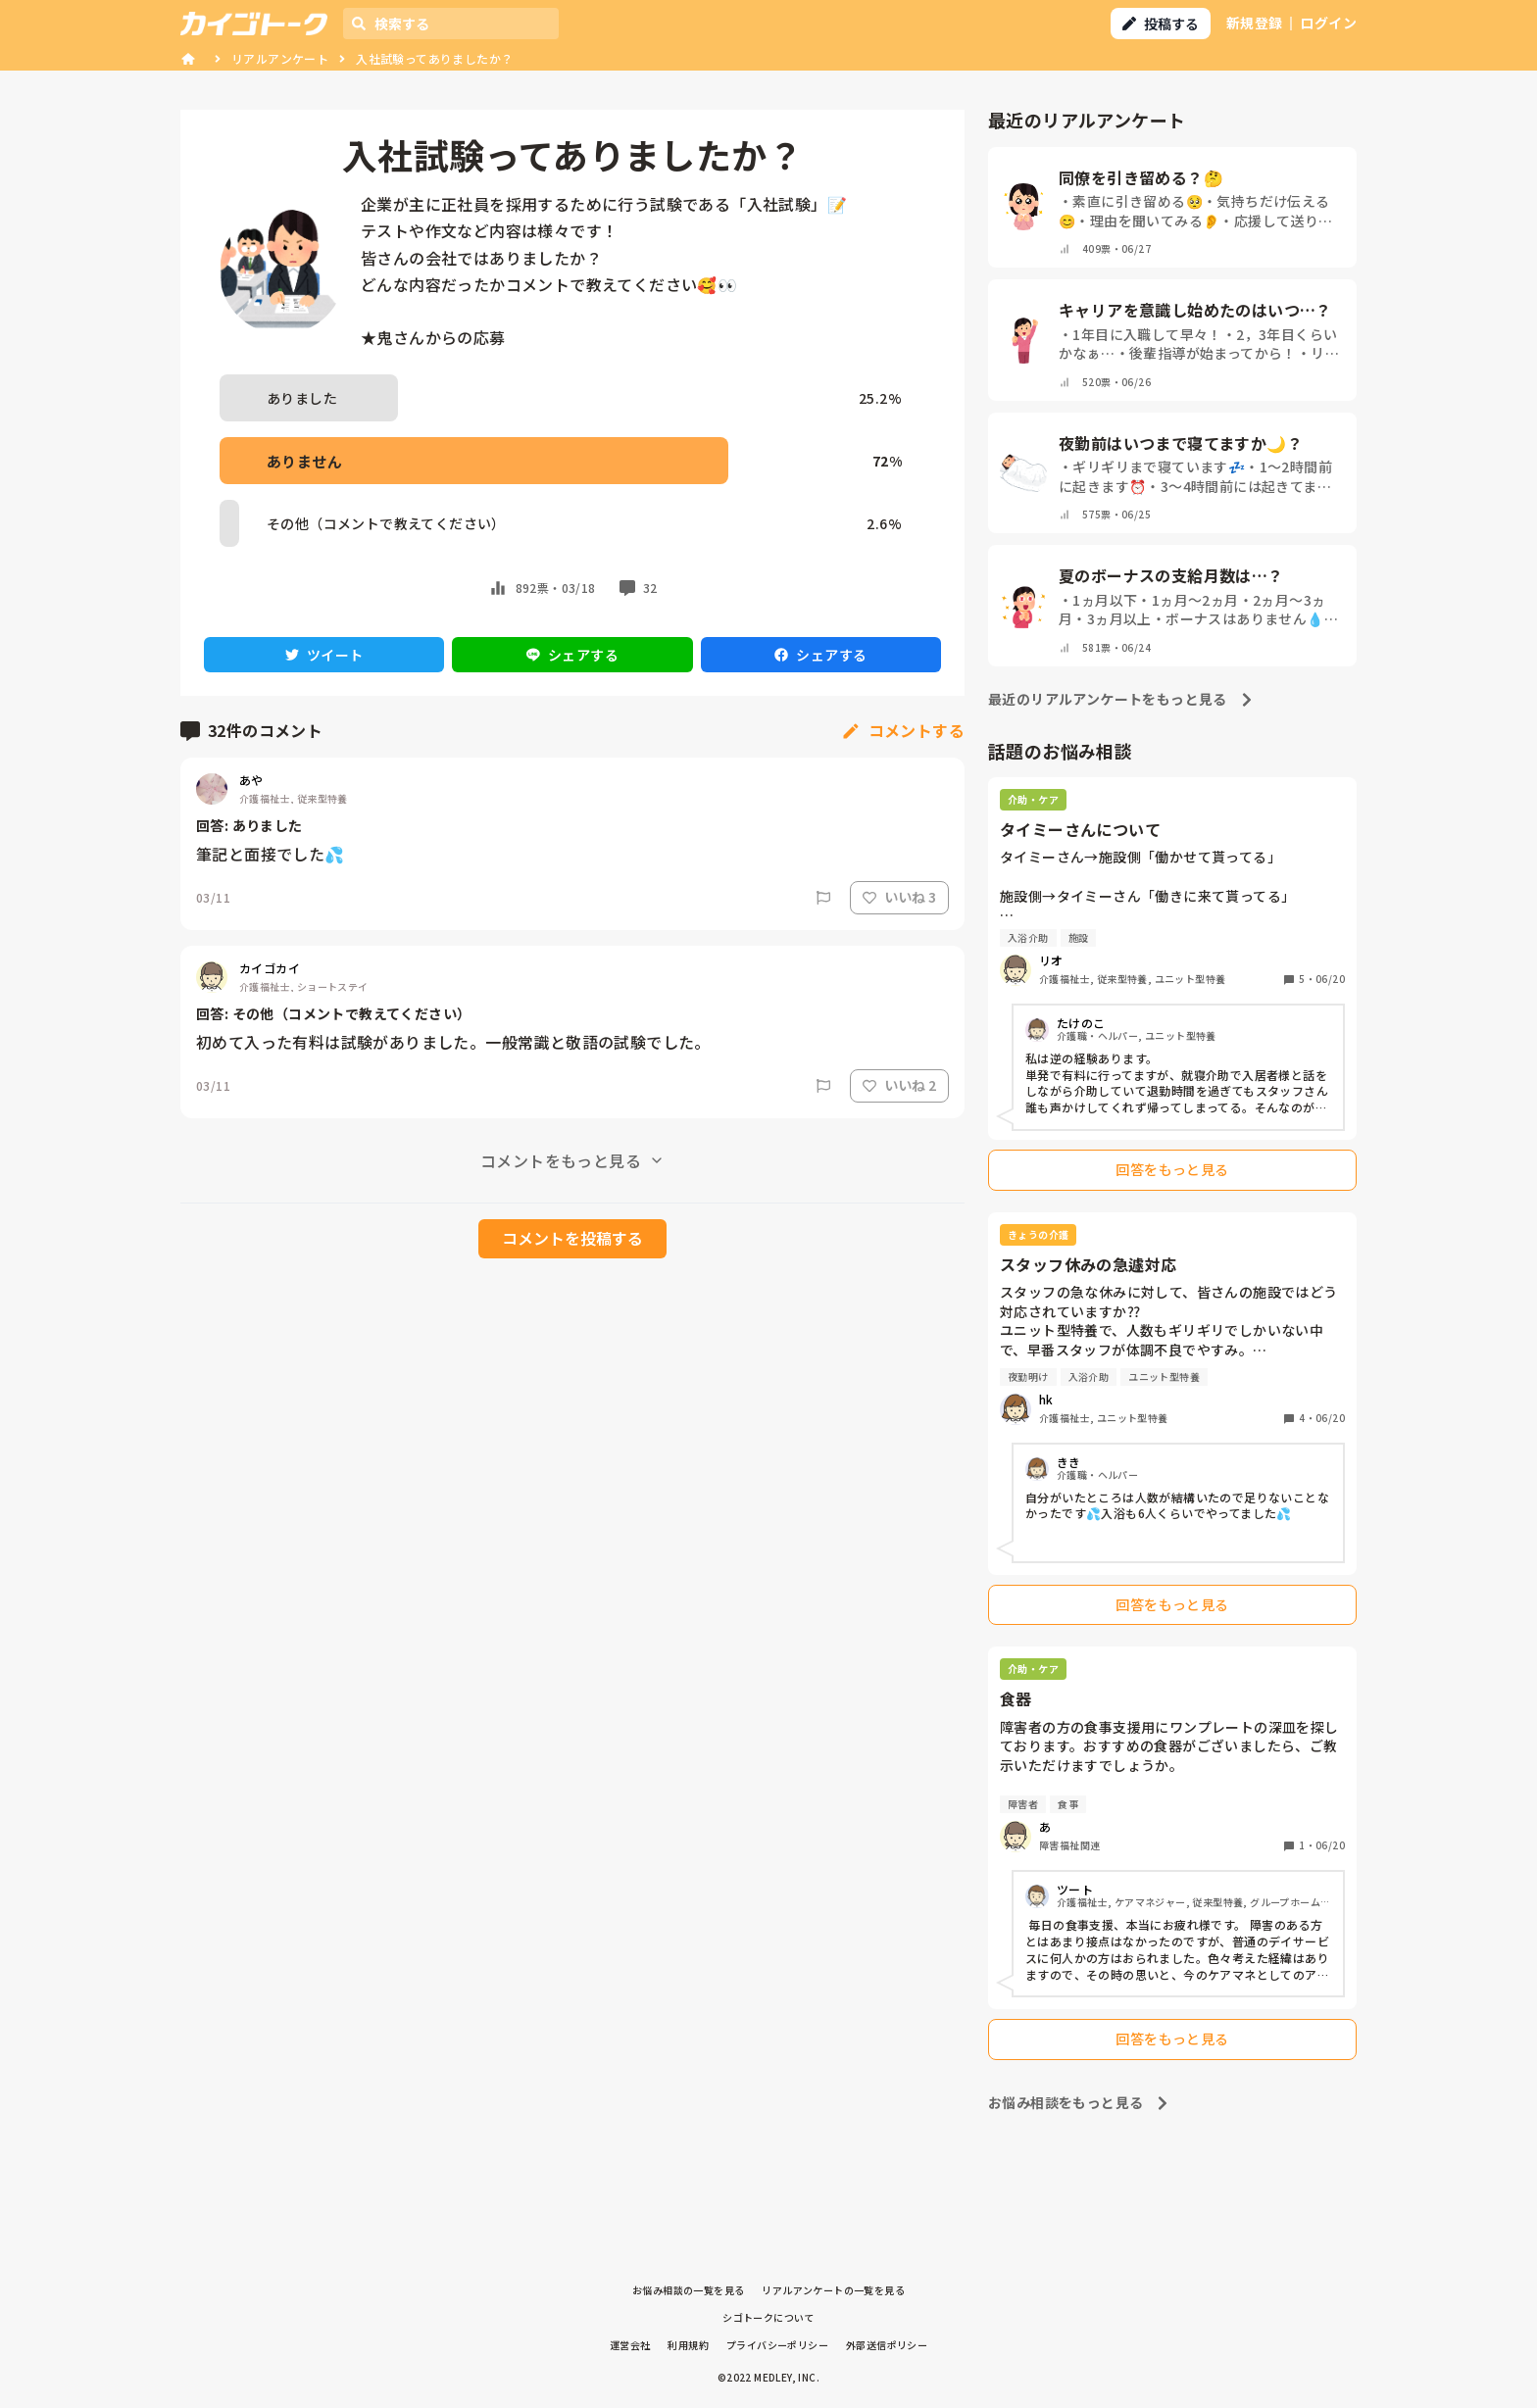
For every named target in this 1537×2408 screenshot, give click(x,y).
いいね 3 (899, 897)
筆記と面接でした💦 (270, 853)
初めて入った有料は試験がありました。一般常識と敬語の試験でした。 (453, 1042)
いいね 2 (899, 1085)
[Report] (823, 897)
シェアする (572, 654)
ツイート (324, 654)
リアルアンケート (279, 58)
